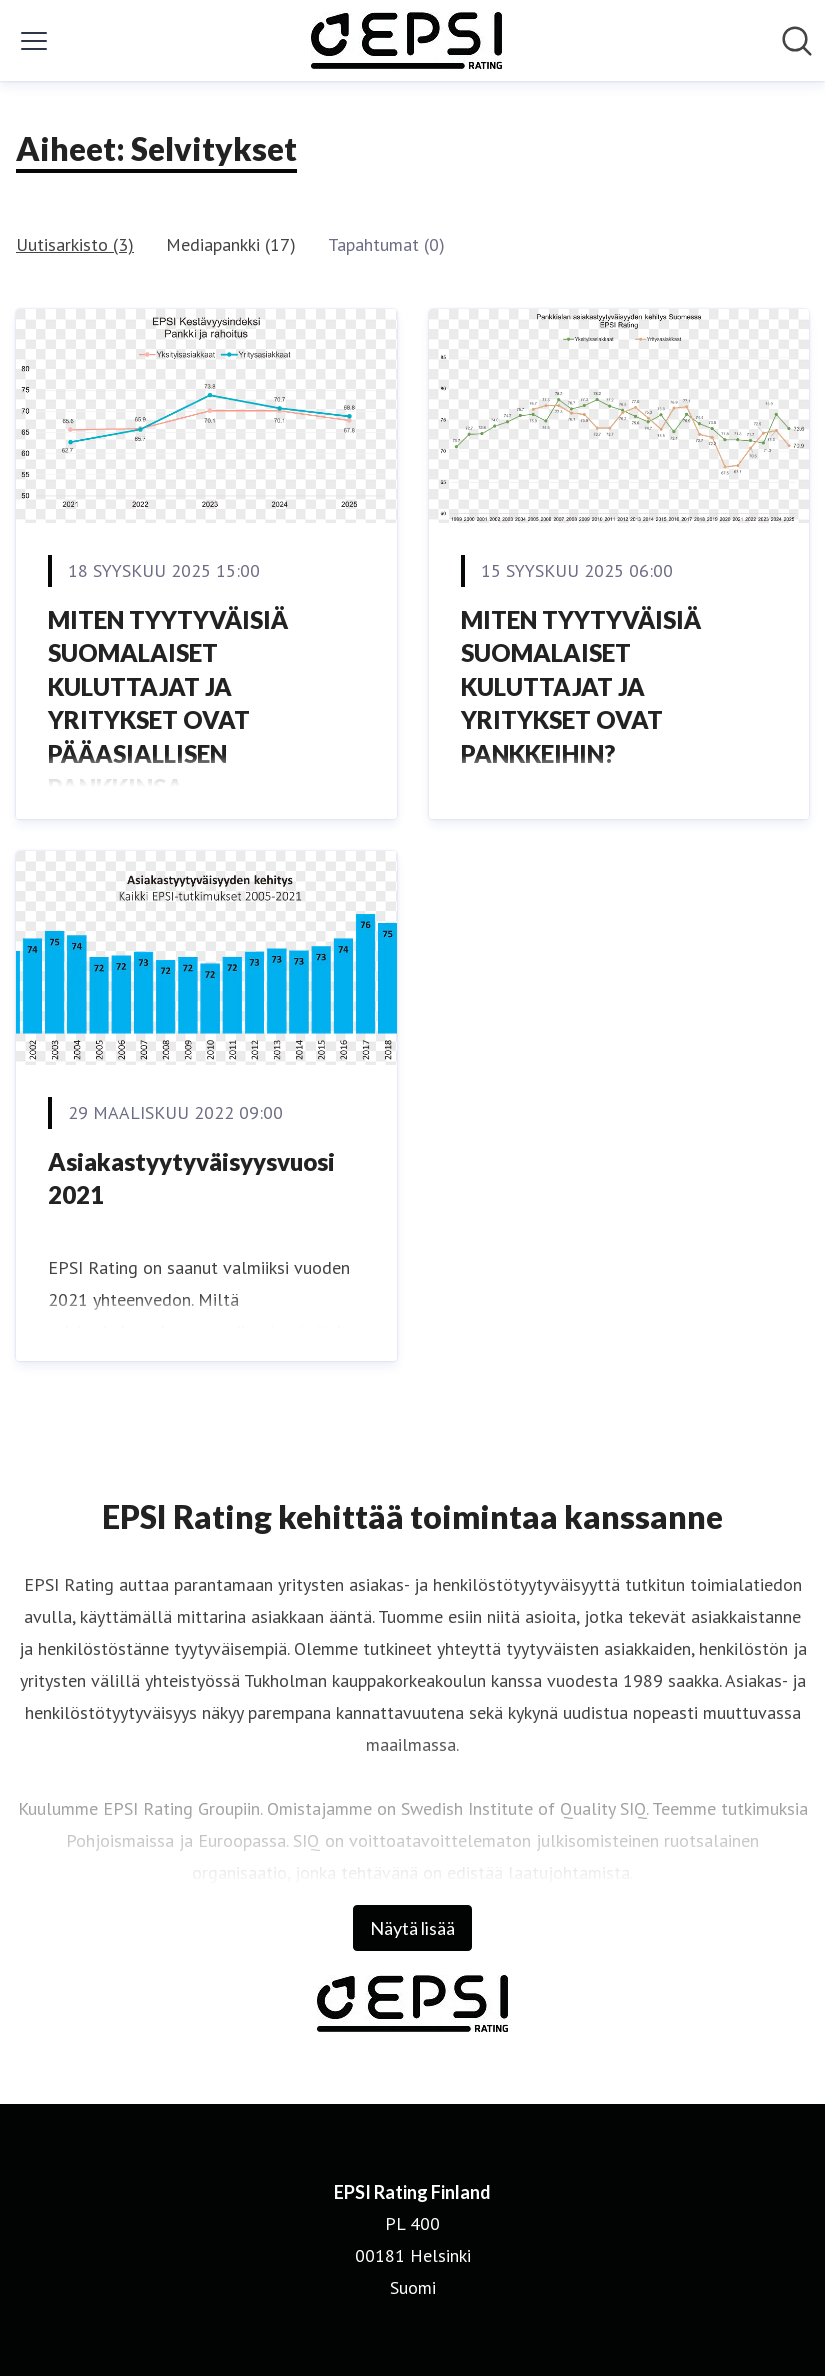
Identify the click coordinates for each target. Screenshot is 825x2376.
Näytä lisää (412, 1928)
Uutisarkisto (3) (75, 244)
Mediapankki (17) (231, 244)
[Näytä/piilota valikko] (34, 41)
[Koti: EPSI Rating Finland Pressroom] (406, 40)
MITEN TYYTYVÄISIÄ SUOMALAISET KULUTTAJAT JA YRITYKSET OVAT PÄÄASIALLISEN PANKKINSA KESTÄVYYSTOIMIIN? (169, 720)
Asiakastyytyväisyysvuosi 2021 (191, 1178)
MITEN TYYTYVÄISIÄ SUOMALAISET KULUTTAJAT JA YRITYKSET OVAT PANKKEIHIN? (581, 686)
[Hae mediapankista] (797, 41)
